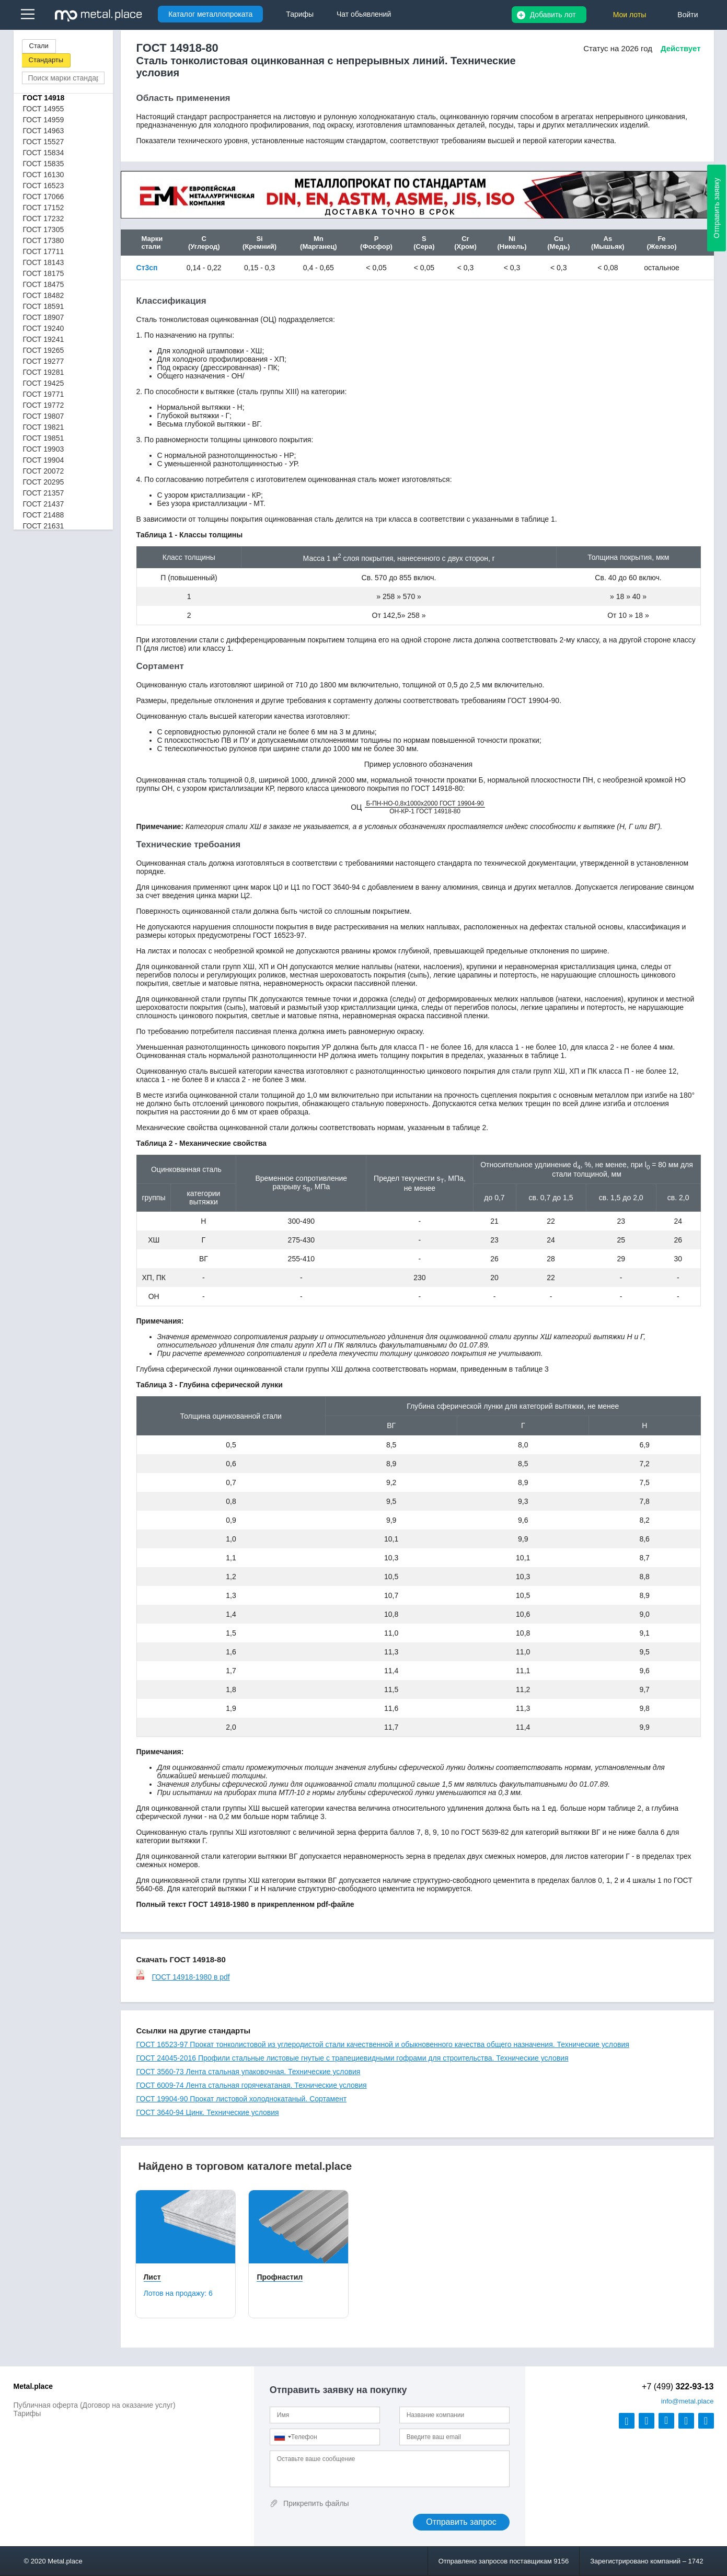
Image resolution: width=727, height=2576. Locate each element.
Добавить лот (553, 14)
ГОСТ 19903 (43, 449)
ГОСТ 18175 (43, 273)
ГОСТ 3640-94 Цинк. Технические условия (207, 2112)
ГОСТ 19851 (43, 438)
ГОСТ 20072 (43, 471)
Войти (687, 14)
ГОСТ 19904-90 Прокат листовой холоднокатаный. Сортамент (241, 2099)
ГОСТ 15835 (43, 163)
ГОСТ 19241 (43, 339)
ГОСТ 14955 (43, 109)
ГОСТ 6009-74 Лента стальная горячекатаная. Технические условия (251, 2085)
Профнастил (280, 2277)
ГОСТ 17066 (43, 196)
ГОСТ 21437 (43, 504)
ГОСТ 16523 (43, 185)
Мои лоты (630, 14)
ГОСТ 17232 (43, 218)
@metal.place (687, 2401)
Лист (152, 2277)
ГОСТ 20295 (43, 482)
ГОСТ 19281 (43, 372)
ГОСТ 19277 (43, 361)
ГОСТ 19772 (43, 405)
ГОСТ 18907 (43, 317)
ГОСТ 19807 (43, 416)
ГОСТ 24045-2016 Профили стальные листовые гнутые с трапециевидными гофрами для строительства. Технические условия (352, 2058)
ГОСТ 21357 (43, 493)
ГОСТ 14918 (44, 98)
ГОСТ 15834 (43, 152)
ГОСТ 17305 (43, 229)
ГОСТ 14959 (43, 120)
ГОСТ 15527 (43, 141)
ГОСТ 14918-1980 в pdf (183, 1977)
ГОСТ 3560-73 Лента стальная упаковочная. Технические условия (248, 2071)
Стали (39, 46)
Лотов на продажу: (178, 2293)
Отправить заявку (716, 208)
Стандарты (46, 60)
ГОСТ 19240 (43, 328)
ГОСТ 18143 (43, 262)
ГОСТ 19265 (43, 350)
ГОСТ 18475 (43, 284)
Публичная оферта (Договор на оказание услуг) (95, 2405)
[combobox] (282, 2437)
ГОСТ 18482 (43, 295)
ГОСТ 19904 (43, 460)
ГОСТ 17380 (43, 240)
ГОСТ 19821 (43, 427)
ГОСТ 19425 (43, 383)
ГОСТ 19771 (43, 394)
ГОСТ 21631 (43, 526)
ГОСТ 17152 (43, 207)
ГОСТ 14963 (43, 130)
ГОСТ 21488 (43, 515)
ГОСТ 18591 (43, 306)
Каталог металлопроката (210, 14)
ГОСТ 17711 (43, 251)
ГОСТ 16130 (43, 174)
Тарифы (27, 2413)
